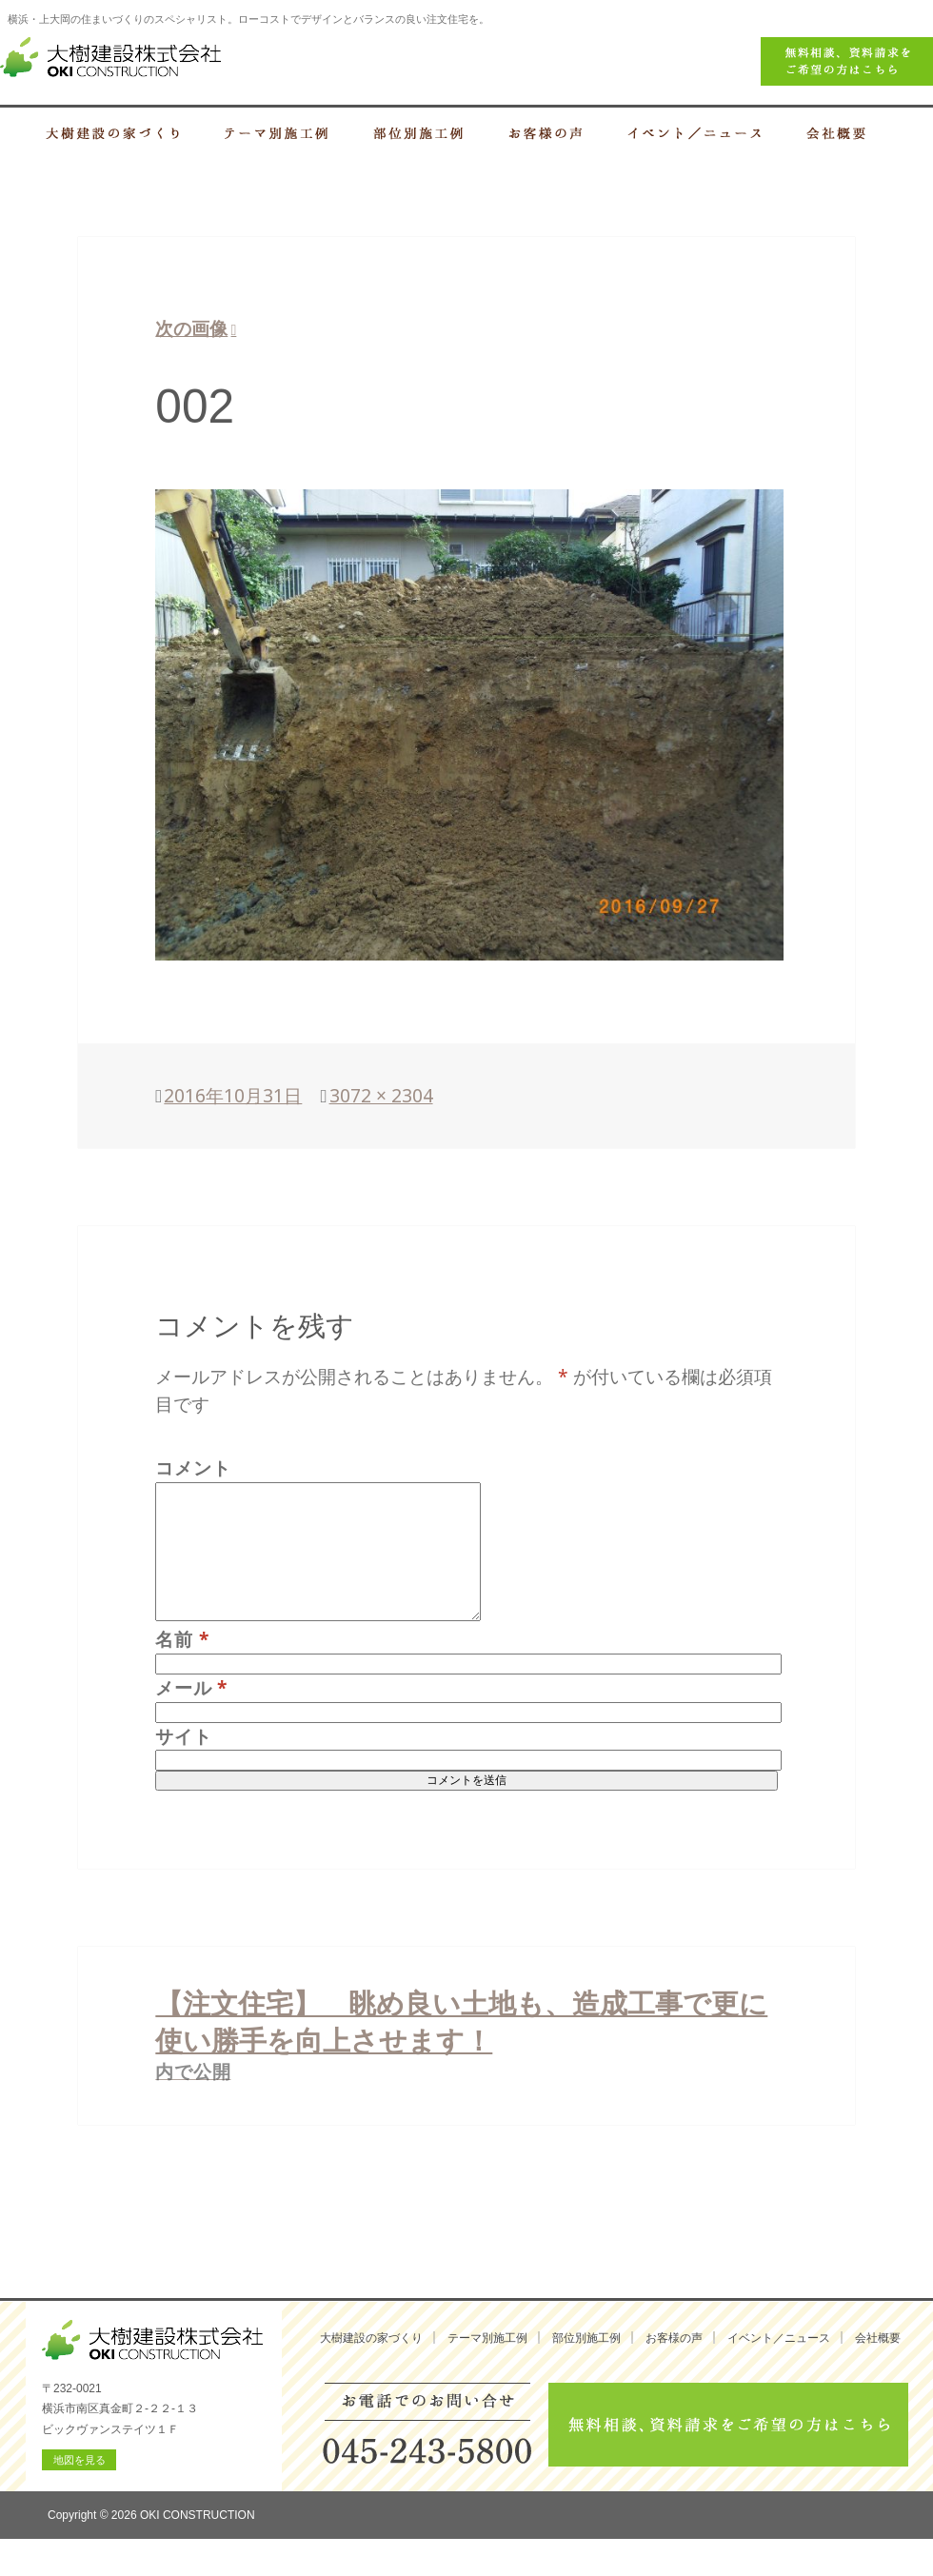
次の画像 (191, 328)
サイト (183, 1736)
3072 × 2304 (381, 1095)
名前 (181, 1639)
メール (191, 1687)
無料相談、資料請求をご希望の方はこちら (728, 2425)
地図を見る (79, 2460)
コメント (192, 1467)
